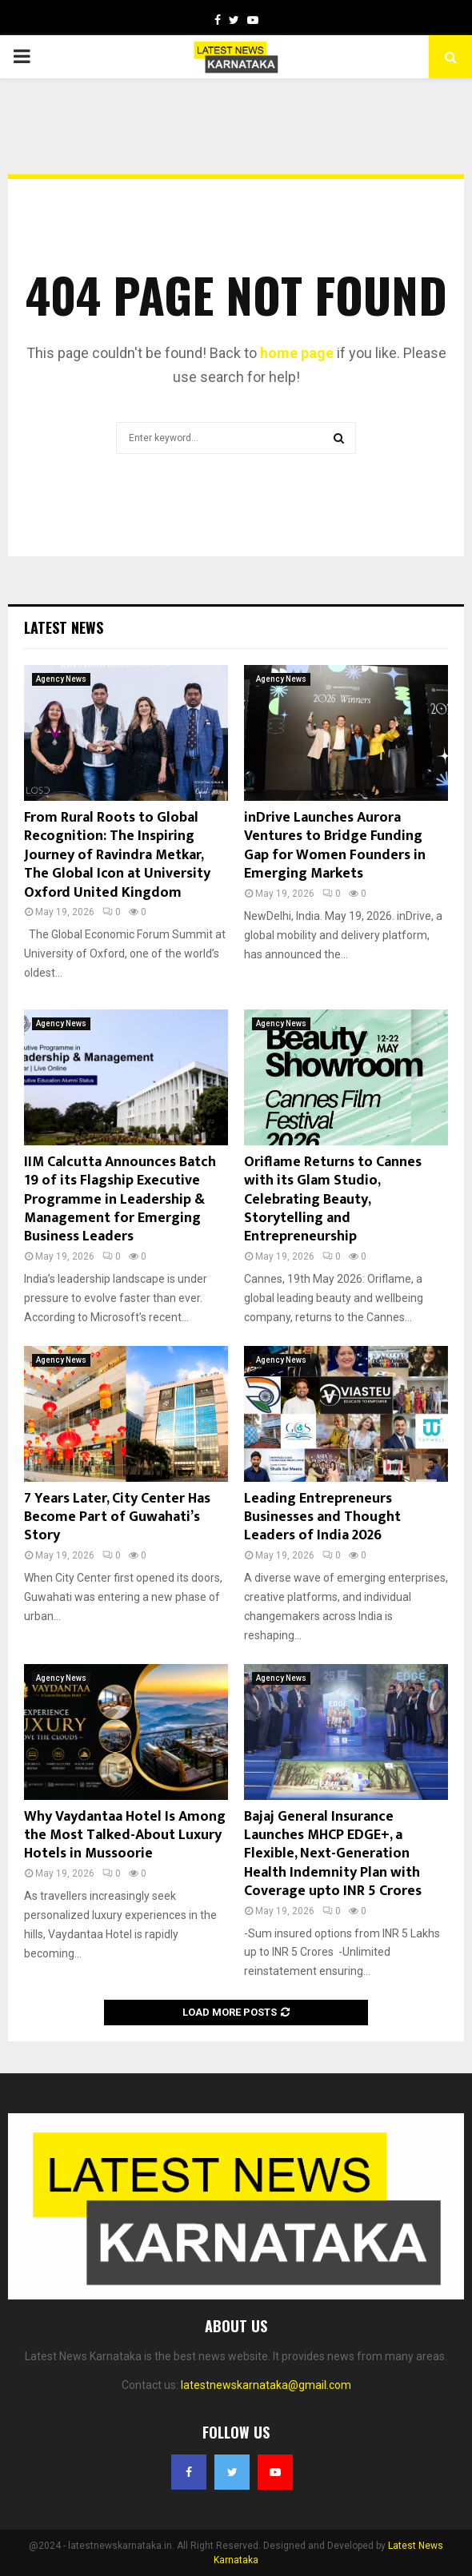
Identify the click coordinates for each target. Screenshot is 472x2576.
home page (297, 352)
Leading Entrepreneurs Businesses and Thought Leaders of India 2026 (322, 1517)
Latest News (63, 627)
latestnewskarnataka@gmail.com (266, 2385)
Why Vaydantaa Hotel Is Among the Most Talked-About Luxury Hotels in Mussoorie (125, 1835)
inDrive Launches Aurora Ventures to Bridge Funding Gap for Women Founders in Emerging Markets (335, 846)
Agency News (61, 679)
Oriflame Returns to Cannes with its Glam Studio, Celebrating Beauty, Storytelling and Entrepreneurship (333, 1199)
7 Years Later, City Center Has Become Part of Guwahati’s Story (117, 1517)
